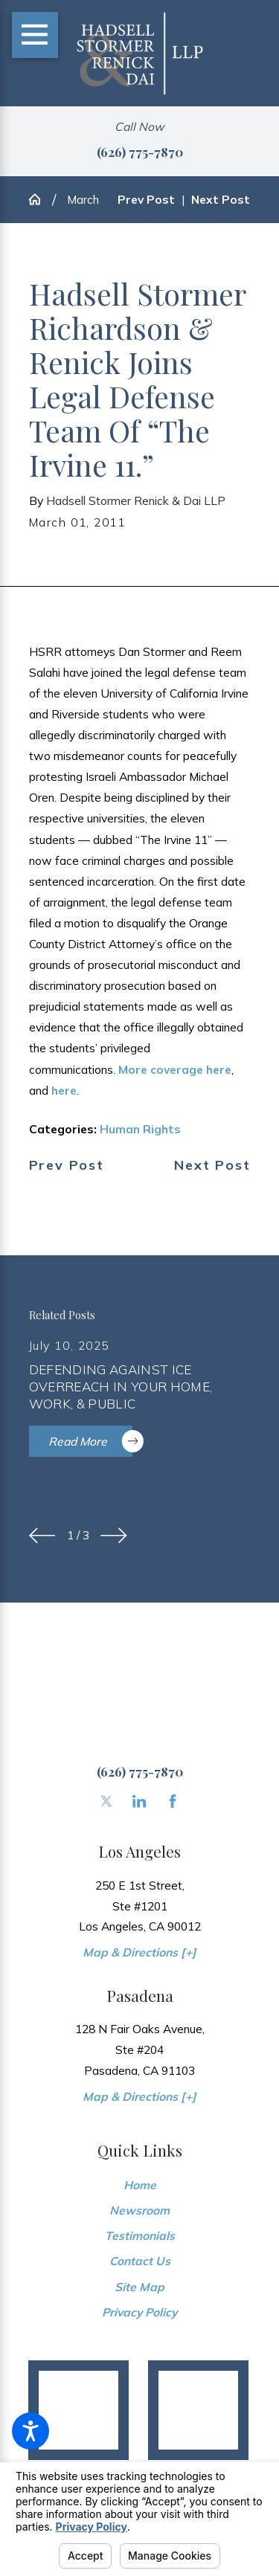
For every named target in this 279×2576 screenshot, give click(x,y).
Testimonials (140, 2235)
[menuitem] (140, 2184)
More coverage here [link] (174, 1069)
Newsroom (139, 2210)
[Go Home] (40, 199)
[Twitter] (106, 1801)
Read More (90, 1441)
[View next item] (113, 1535)
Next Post (212, 1165)
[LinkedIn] (139, 1801)
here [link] (64, 1090)
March (83, 199)
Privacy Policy (139, 2312)
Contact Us (139, 2260)
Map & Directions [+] (139, 1952)
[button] (30, 2431)
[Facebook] (172, 1801)
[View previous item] (42, 1535)
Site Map (139, 2286)
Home (140, 2184)
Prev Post (66, 1165)
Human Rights (140, 1128)
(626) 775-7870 (140, 151)
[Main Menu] (35, 35)
